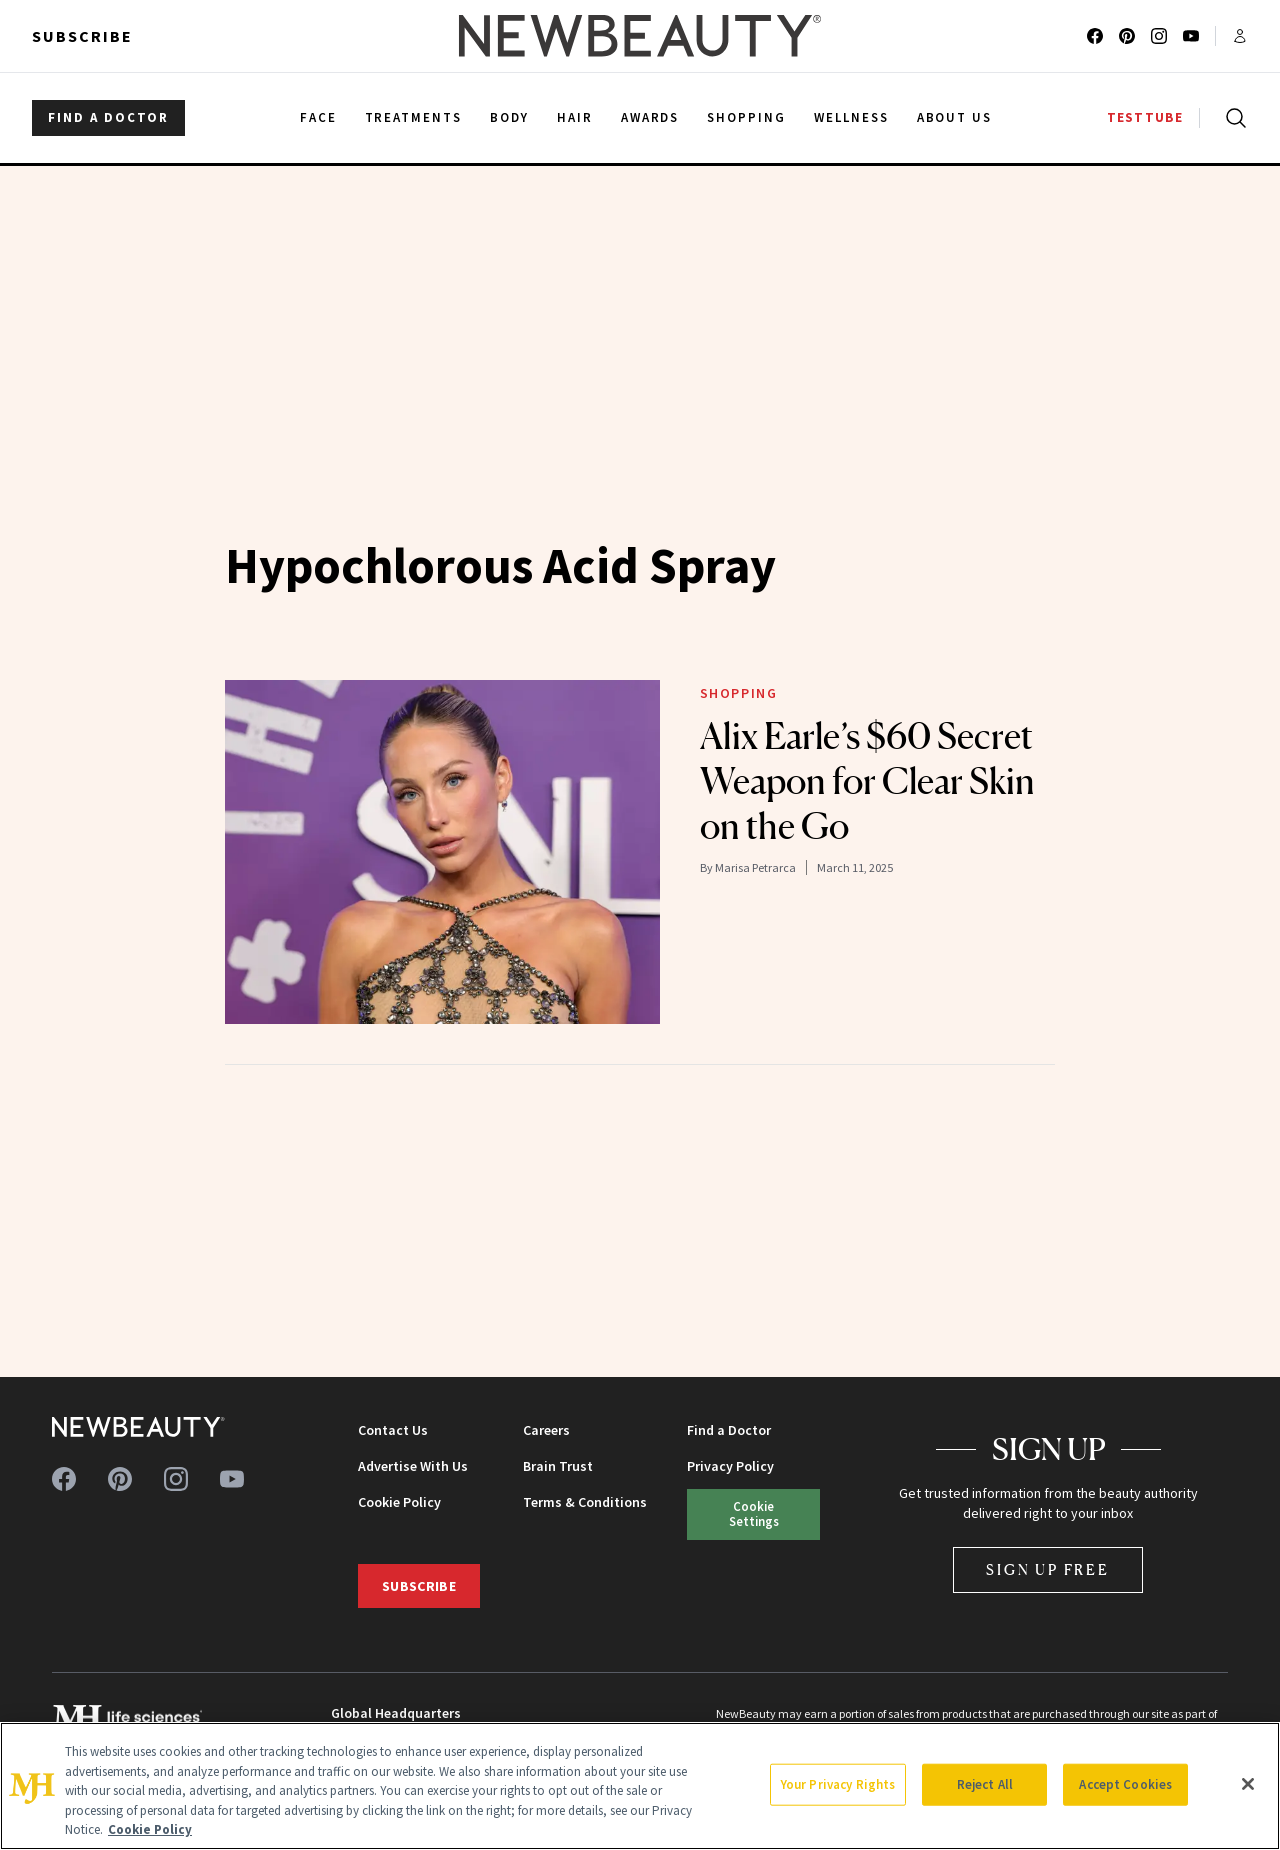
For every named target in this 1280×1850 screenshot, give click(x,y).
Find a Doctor (729, 1430)
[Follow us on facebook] (1095, 36)
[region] (640, 1786)
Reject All (985, 1784)
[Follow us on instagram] (1159, 36)
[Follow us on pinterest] (1127, 36)
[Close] (1248, 1784)
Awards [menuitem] (650, 117)
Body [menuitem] (509, 117)
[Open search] (1232, 118)
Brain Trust (558, 1466)
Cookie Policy (399, 1502)
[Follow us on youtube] (1191, 36)
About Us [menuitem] (955, 117)
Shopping (739, 693)
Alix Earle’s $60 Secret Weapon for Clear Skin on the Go (867, 781)
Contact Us (393, 1430)
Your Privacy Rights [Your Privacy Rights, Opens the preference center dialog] (838, 1784)
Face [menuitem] (318, 117)
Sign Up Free (1048, 1569)
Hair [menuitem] (575, 117)
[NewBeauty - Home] (640, 36)
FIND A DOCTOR (108, 117)
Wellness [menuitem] (851, 117)
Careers (546, 1430)
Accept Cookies (1125, 1784)
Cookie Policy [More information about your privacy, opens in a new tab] (150, 1829)
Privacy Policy (730, 1466)
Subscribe (82, 36)
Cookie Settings (754, 1513)
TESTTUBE (1145, 117)
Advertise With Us (413, 1466)
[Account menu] (1240, 36)
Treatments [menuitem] (414, 117)
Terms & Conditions (585, 1502)
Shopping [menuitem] (746, 117)
